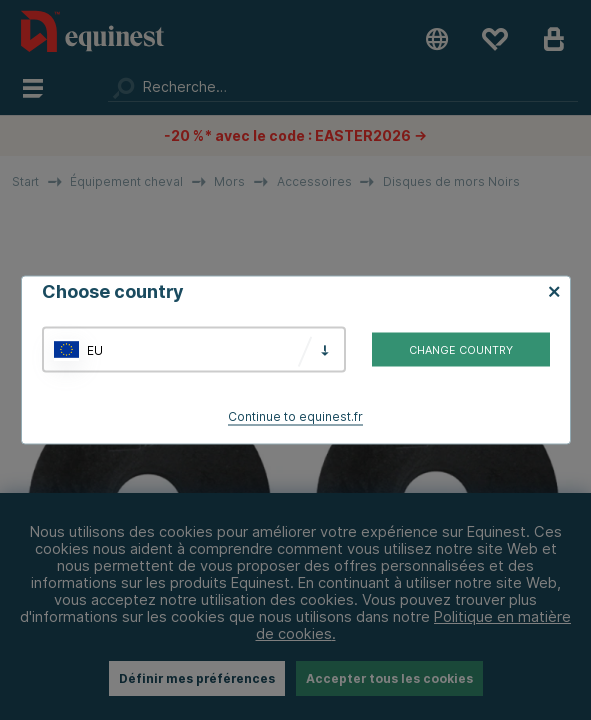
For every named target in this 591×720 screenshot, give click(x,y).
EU (95, 349)
